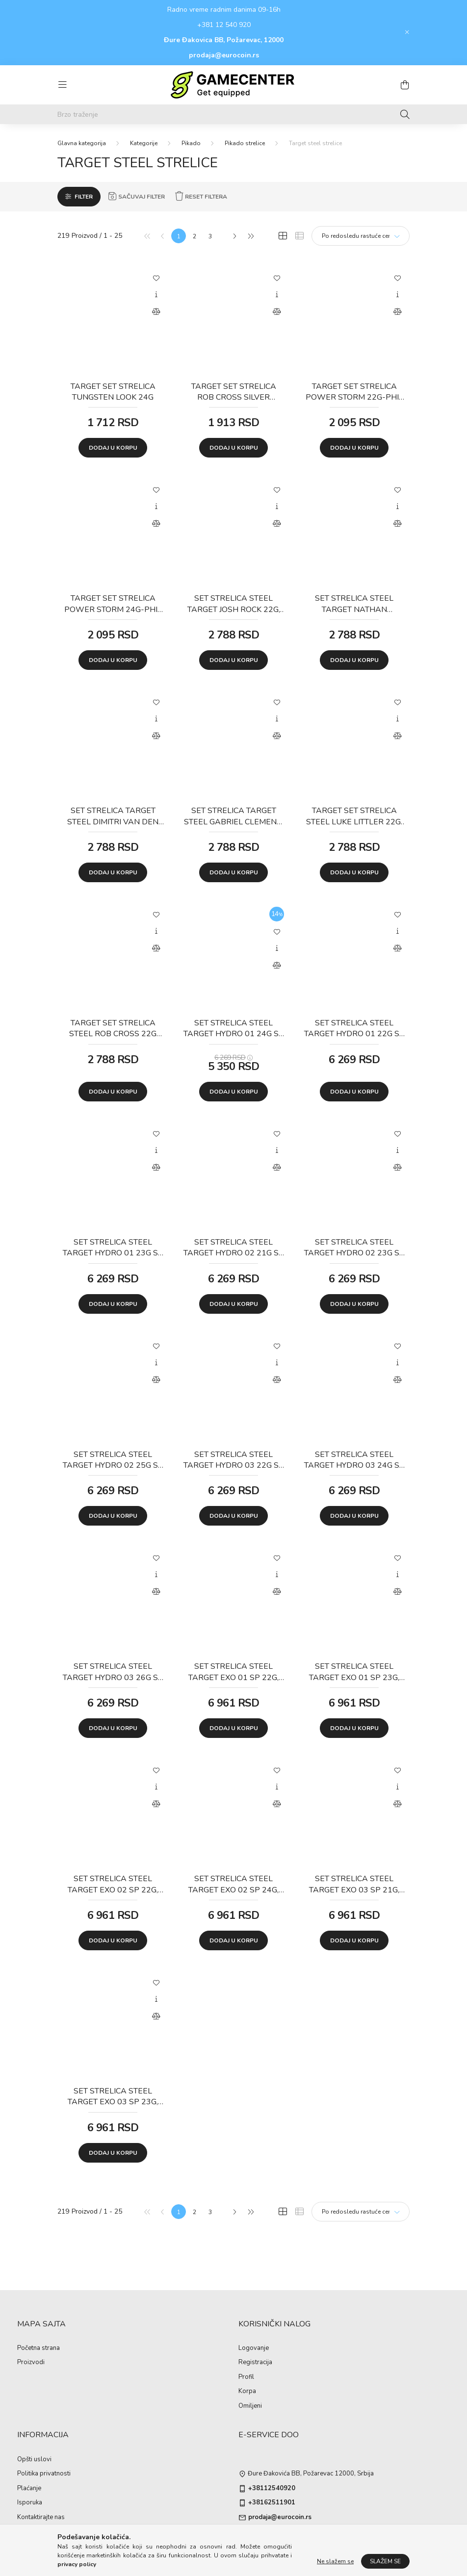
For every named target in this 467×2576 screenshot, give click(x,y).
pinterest (299, 2537)
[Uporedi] (156, 312)
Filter (84, 197)
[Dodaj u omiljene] (156, 277)
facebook (240, 2537)
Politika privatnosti (44, 2474)
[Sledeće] (234, 236)
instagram (260, 2537)
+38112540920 (271, 2489)
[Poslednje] (250, 236)
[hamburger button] (62, 85)
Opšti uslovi (34, 2460)
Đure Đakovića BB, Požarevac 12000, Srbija (311, 2474)
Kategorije (143, 143)
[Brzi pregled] (156, 294)
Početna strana (38, 2348)
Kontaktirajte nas (41, 2518)
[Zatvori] (407, 32)
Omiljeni (250, 2406)
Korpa (247, 2392)
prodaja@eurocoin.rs (224, 55)
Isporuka (29, 2503)
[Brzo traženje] (233, 114)
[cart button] (405, 85)
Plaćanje (29, 2489)
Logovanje (253, 2348)
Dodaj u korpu (113, 448)
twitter (279, 2537)
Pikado (191, 143)
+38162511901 (271, 2503)
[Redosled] (360, 236)
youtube (319, 2537)
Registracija (255, 2363)
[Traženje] (405, 114)
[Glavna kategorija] (81, 143)
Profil (246, 2377)
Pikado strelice (245, 143)
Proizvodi (31, 2363)
